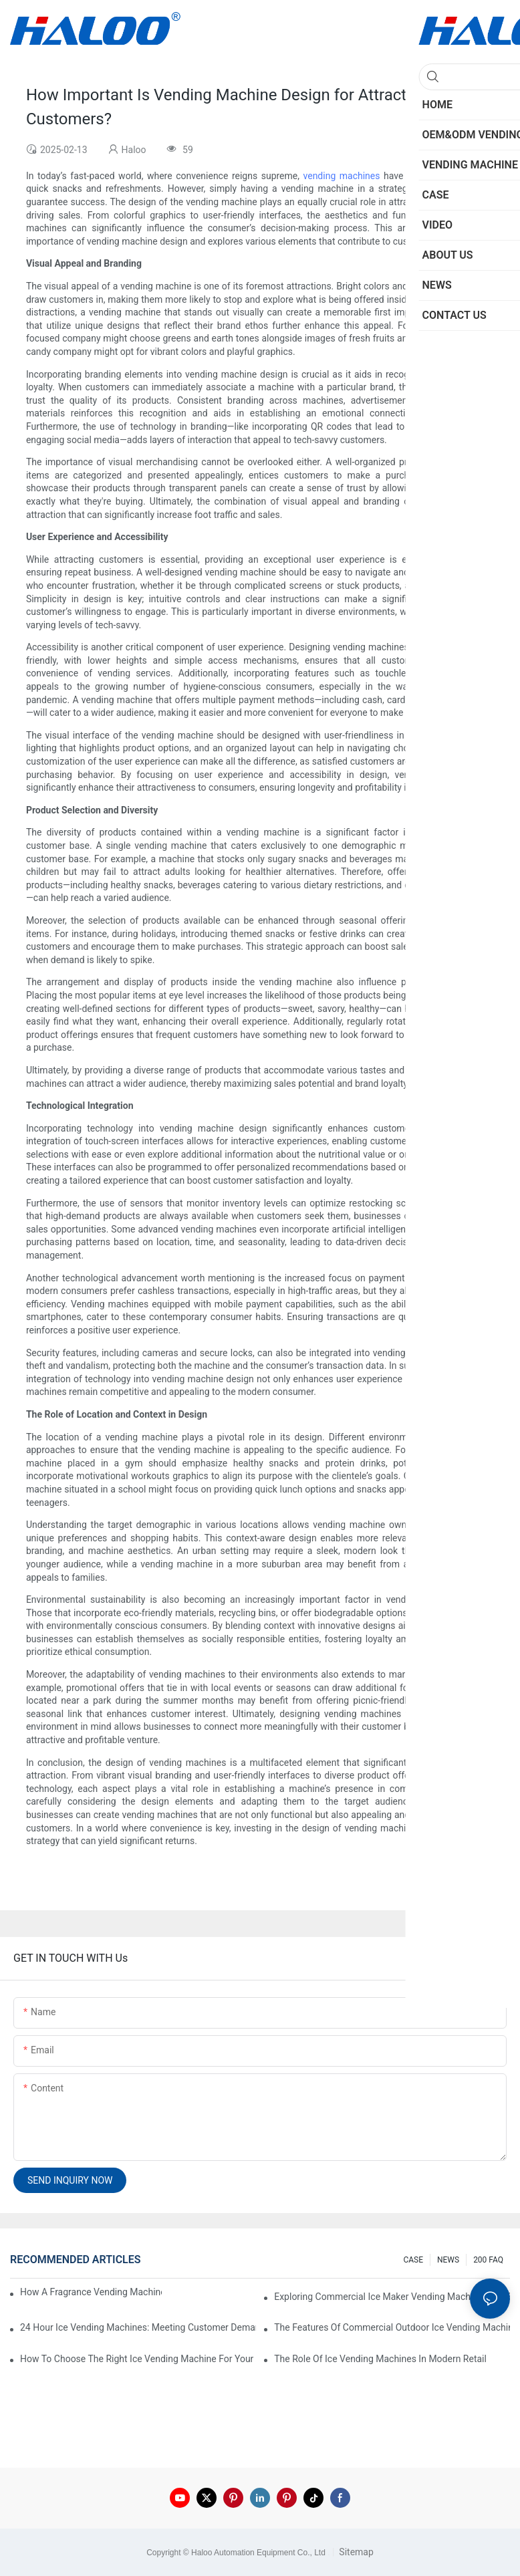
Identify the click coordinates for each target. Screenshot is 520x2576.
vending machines (341, 175)
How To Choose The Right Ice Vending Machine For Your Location (138, 2358)
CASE (413, 2260)
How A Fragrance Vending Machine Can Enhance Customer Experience (91, 2292)
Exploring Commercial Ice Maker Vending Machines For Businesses (392, 2296)
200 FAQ (488, 2260)
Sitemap (355, 2552)
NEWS (448, 2260)
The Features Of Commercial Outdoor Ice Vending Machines (392, 2327)
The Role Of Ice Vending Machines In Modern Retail (380, 2358)
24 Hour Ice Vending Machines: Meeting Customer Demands (138, 2327)
